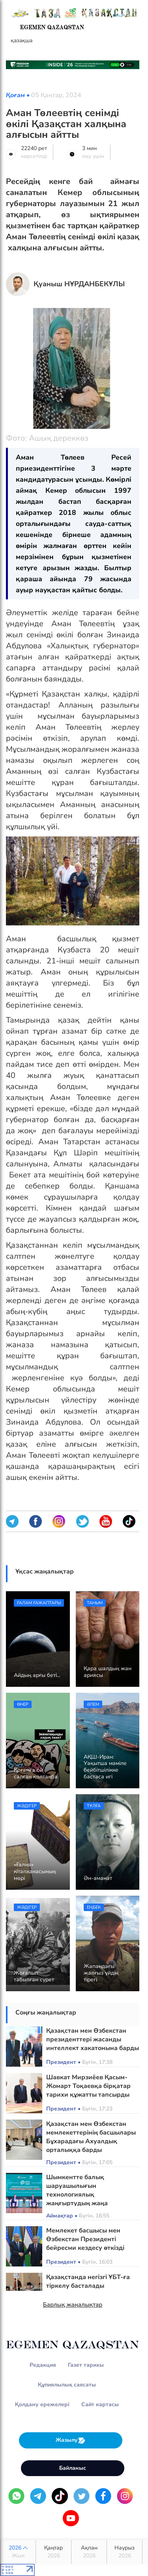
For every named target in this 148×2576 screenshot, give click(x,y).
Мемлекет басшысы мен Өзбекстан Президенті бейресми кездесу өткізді (85, 2239)
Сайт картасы (100, 2404)
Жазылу (71, 2440)
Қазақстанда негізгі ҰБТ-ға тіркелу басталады (88, 2281)
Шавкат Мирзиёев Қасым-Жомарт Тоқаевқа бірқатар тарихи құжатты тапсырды (88, 2086)
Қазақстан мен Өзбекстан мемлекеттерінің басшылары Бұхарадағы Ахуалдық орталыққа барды (91, 2137)
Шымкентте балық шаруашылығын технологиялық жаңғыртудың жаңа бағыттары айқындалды (84, 2194)
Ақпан (89, 2552)
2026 (18, 2552)
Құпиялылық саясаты (67, 2384)
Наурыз (124, 2552)
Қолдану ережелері (42, 2404)
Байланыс (72, 2468)
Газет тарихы (86, 2365)
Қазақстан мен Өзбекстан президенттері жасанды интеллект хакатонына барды (92, 2039)
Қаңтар (53, 2552)
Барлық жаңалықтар (73, 2305)
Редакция (43, 2365)
